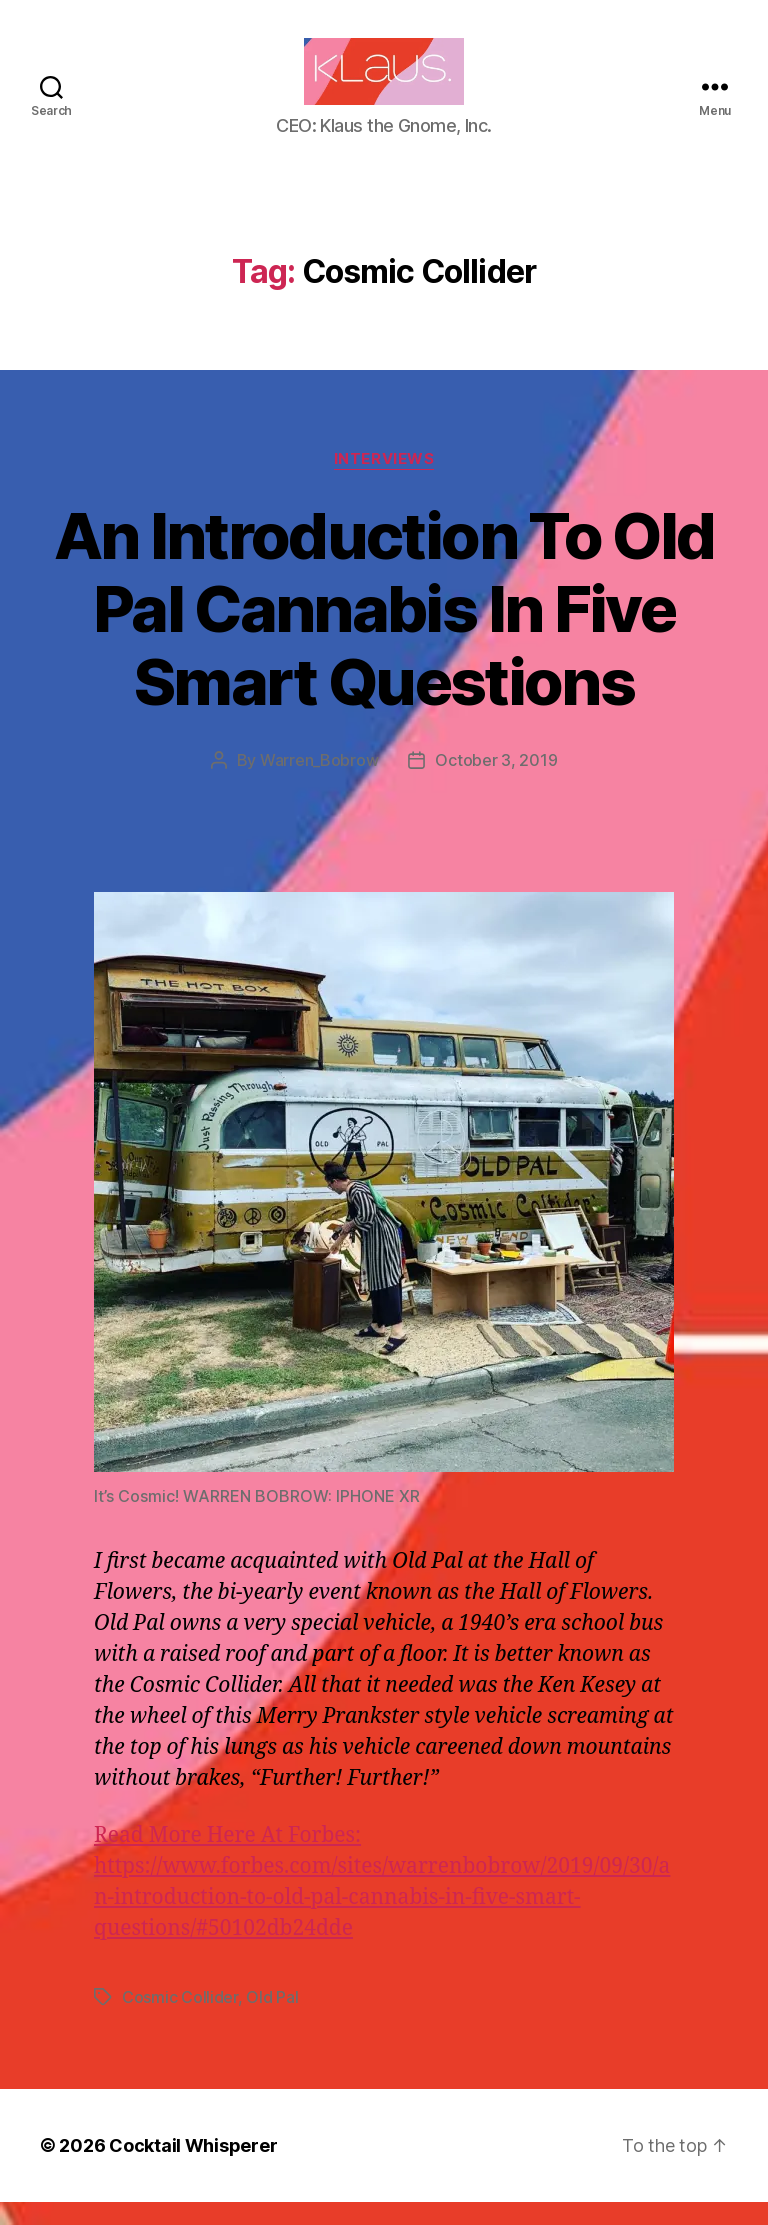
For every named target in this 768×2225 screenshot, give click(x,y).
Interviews (384, 482)
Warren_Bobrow (319, 784)
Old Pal (272, 2020)
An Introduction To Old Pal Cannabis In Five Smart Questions (384, 631)
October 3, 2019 (496, 784)
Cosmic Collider (180, 2020)
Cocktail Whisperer (193, 2168)
